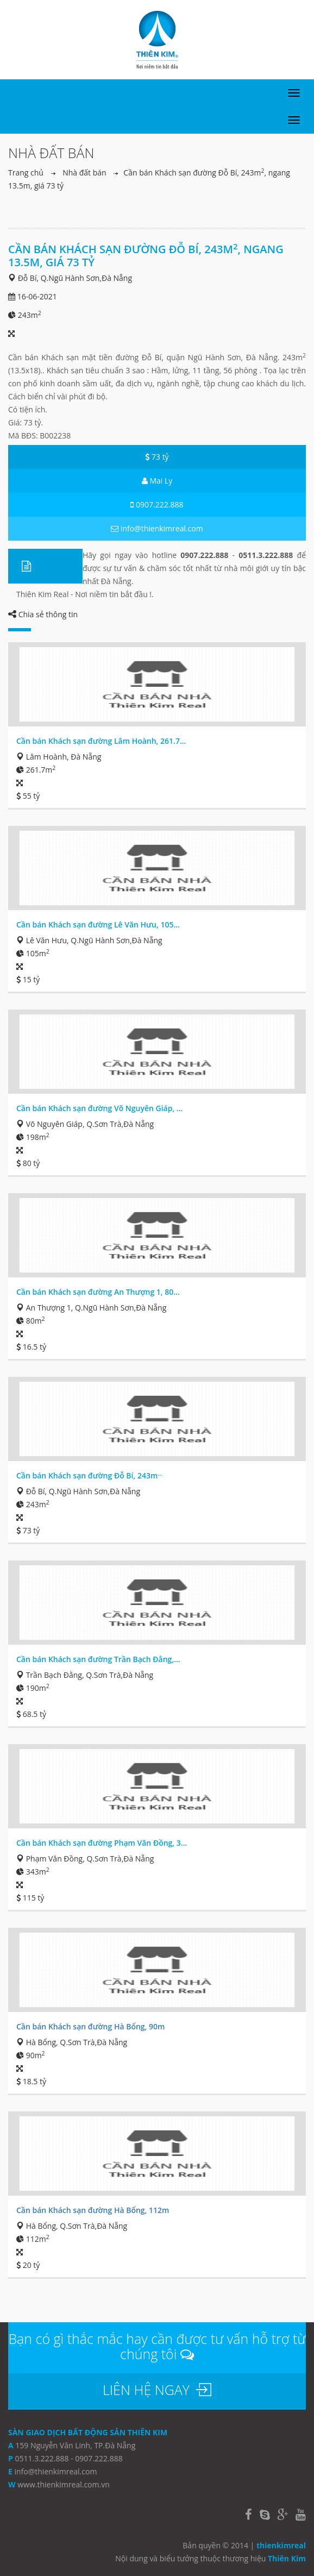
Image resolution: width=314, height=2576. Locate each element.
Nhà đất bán (84, 172)
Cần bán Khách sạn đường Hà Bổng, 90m (90, 2026)
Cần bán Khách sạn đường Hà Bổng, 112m (92, 2210)
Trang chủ (25, 172)
